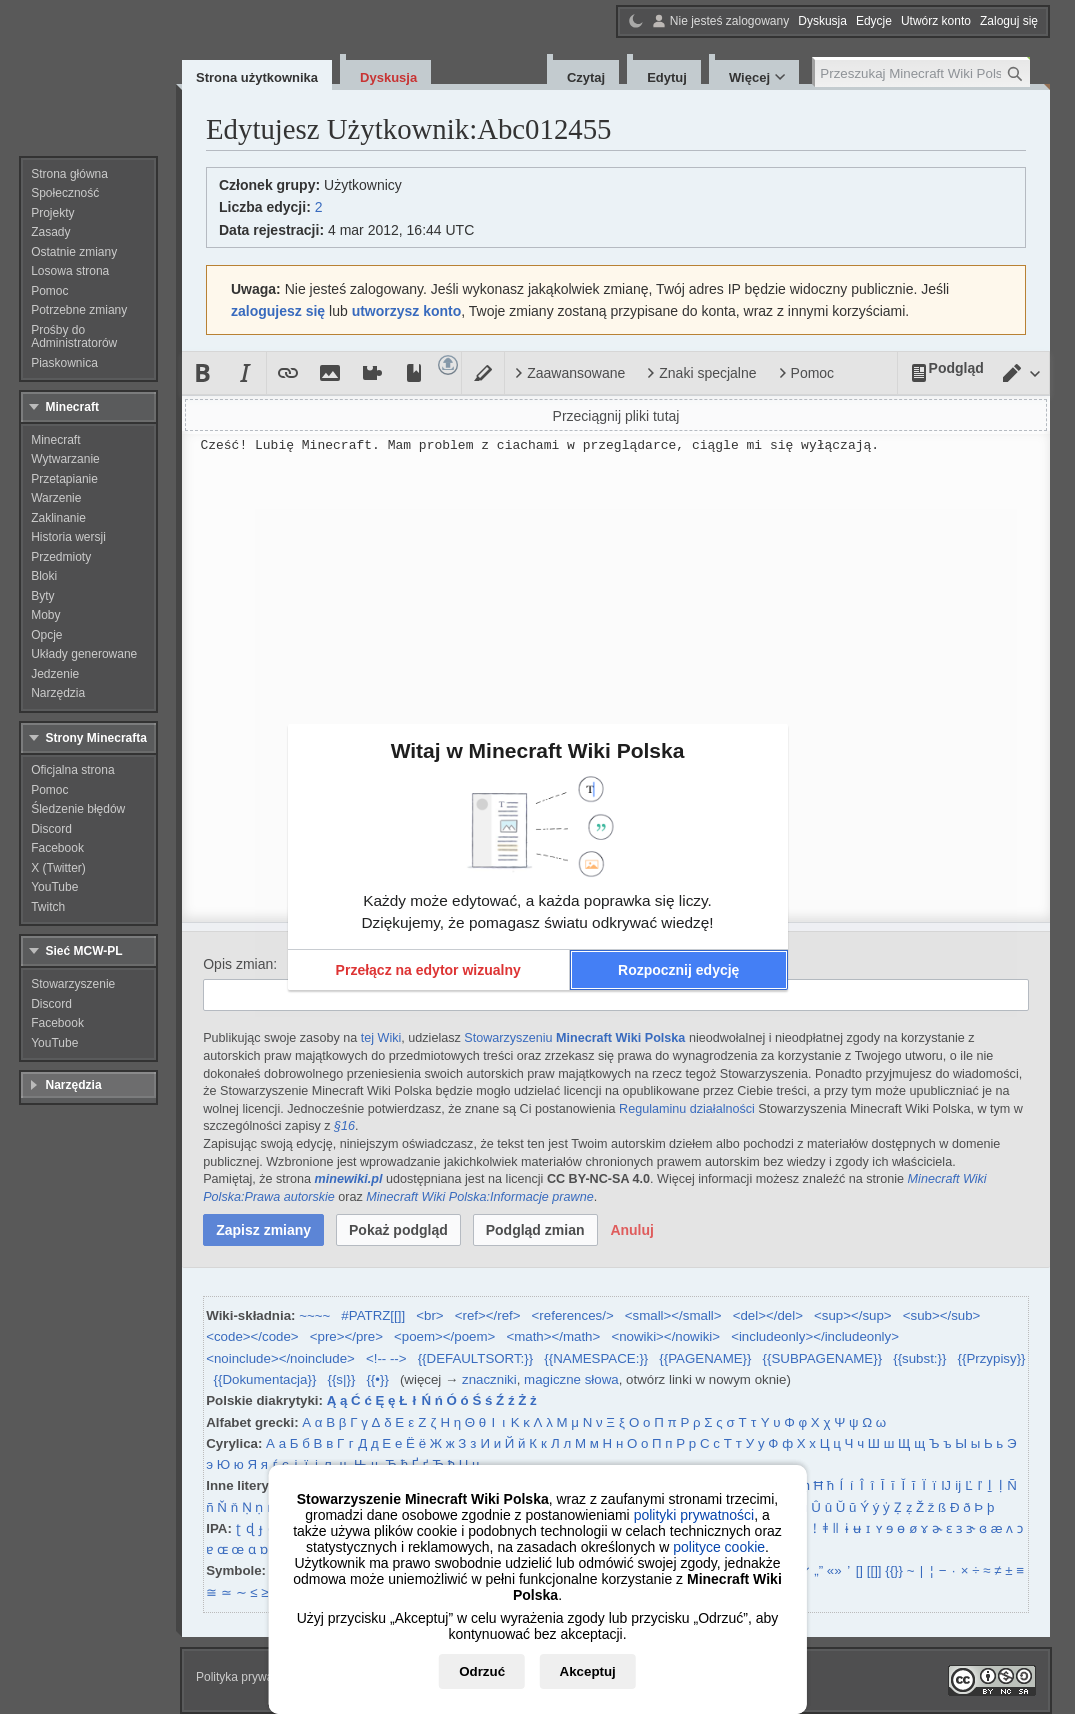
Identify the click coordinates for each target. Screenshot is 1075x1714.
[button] (428, 970)
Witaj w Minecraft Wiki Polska (538, 750)
